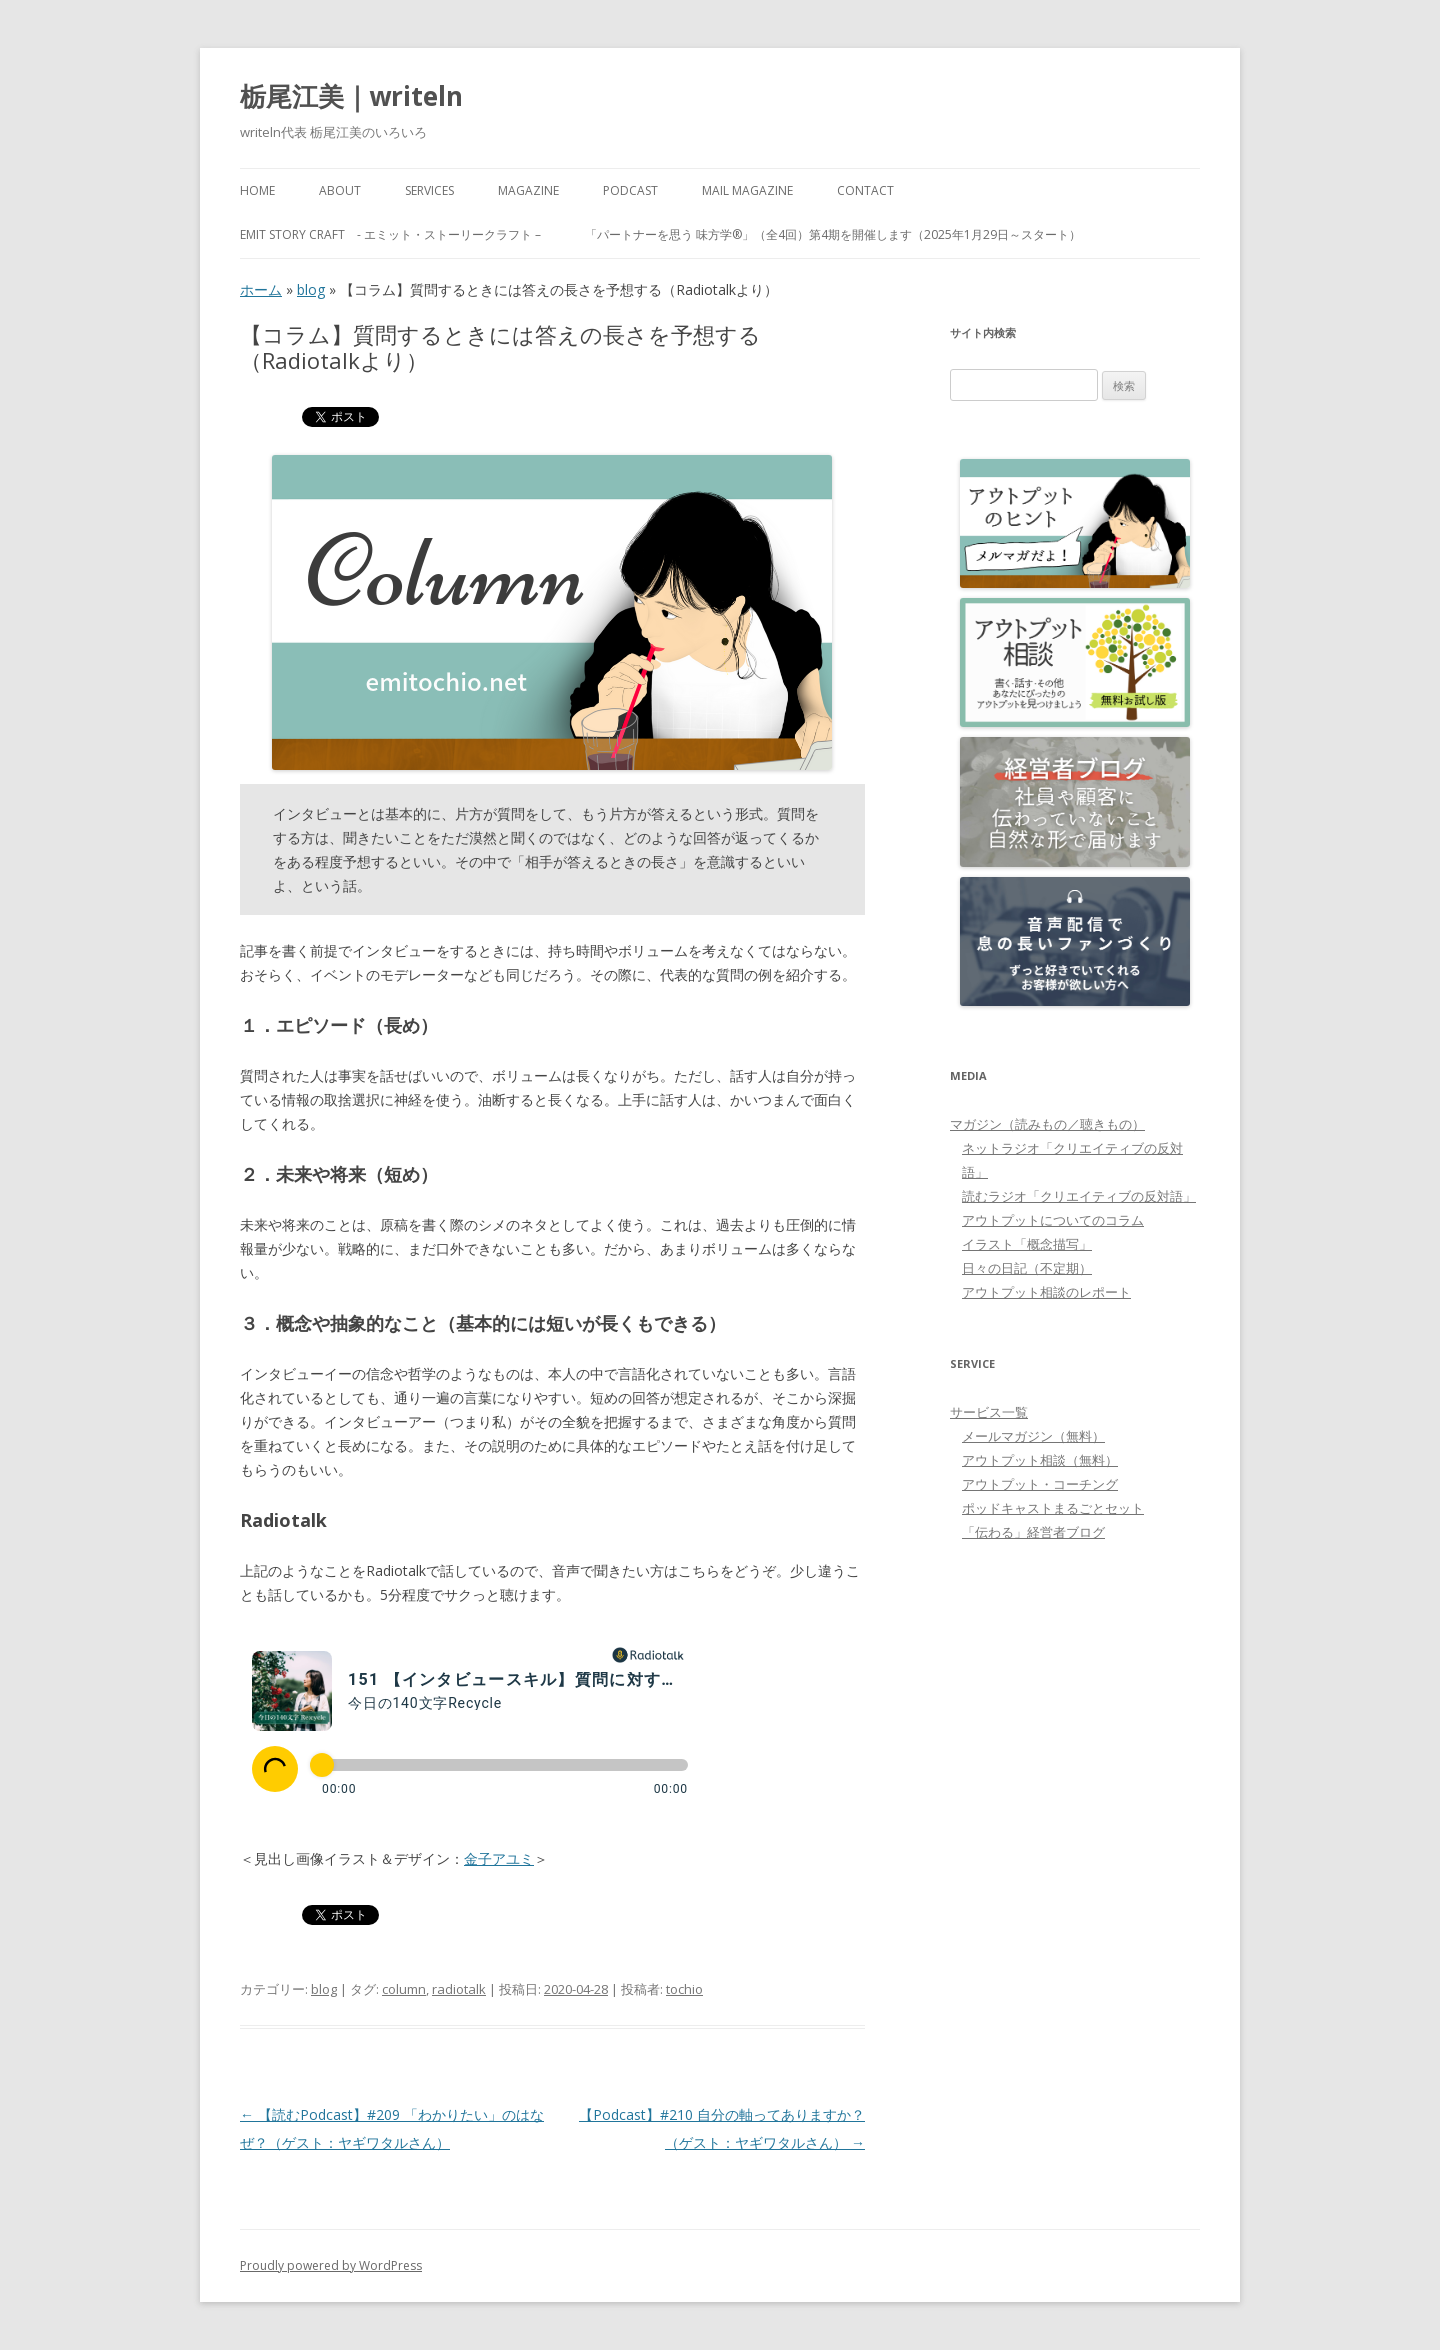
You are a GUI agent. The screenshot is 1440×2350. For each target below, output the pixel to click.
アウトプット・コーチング (1040, 1484)
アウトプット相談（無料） (1040, 1460)
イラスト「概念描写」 (1027, 1244)
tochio (684, 1989)
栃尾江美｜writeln (351, 96)
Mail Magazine (747, 190)
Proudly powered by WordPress (331, 2265)
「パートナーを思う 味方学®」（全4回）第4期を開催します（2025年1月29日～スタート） (833, 234)
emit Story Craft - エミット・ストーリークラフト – (390, 234)
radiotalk (459, 1989)
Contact (865, 190)
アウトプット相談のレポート (1046, 1292)
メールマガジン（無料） (1033, 1436)
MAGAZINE (528, 190)
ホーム (261, 289)
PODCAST (630, 190)
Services (429, 190)
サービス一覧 (989, 1412)
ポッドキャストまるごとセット (1053, 1508)
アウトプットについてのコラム (1053, 1220)
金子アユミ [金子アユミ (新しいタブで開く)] (499, 1858)
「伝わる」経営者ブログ (1033, 1532)
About (340, 190)
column (404, 1989)
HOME (257, 190)
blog (311, 289)
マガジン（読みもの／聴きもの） (1047, 1124)
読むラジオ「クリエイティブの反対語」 (1079, 1196)
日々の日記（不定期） (1027, 1268)
